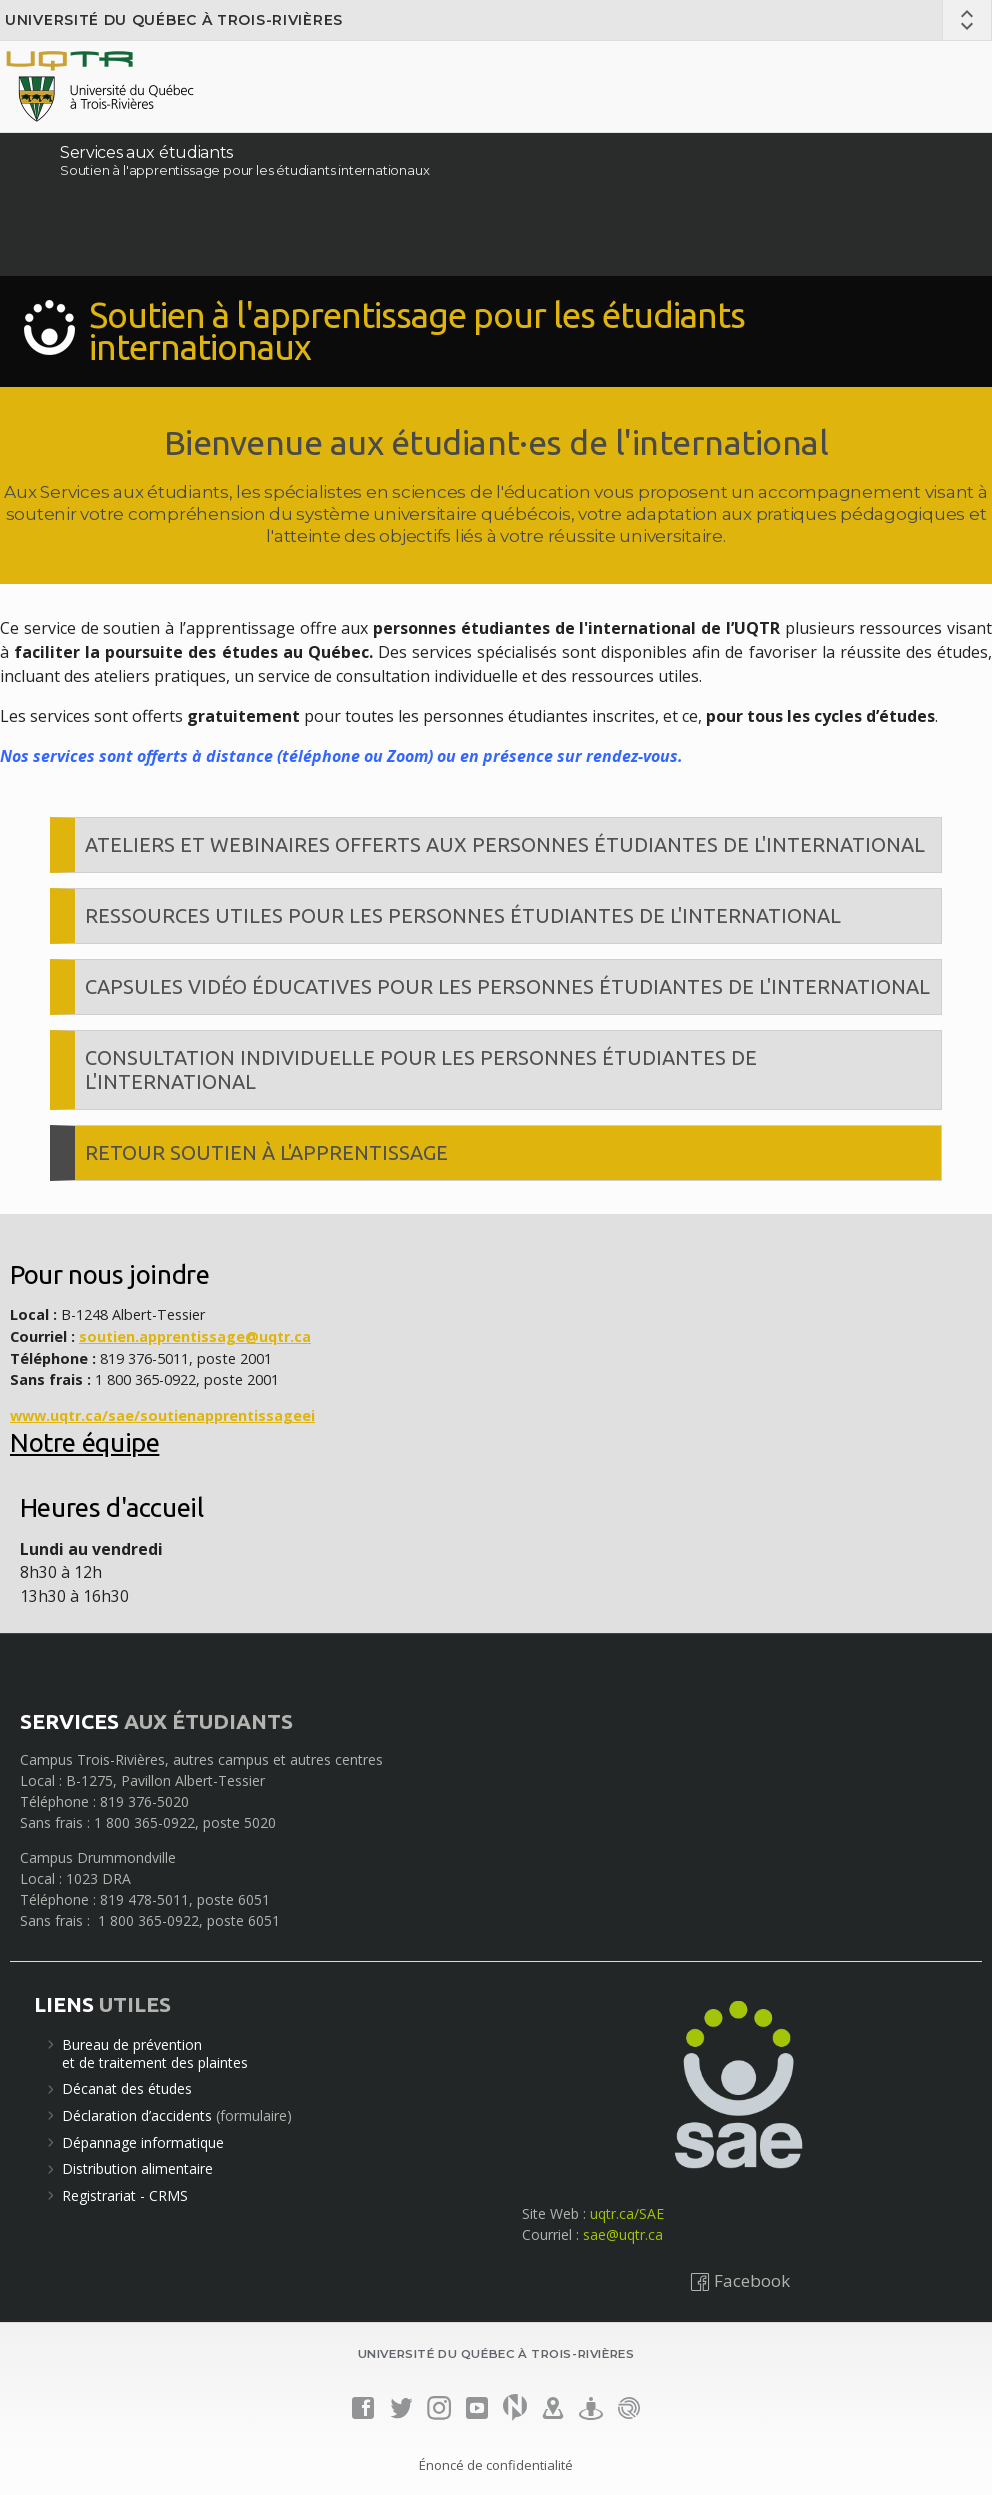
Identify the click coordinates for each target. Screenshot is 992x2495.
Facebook (740, 2280)
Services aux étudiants (146, 152)
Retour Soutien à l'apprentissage (266, 1152)
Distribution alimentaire (137, 2168)
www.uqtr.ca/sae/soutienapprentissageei (162, 1415)
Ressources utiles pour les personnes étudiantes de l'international (463, 915)
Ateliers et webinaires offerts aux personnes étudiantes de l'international (505, 844)
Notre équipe (84, 1442)
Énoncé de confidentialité (496, 2465)
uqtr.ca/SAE (627, 2213)
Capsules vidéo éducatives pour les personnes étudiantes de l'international (507, 986)
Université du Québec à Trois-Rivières (174, 20)
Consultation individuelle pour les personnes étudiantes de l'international (421, 1069)
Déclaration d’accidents (137, 2115)
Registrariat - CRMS (125, 2195)
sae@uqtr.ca (623, 2234)
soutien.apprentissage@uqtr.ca (195, 1336)
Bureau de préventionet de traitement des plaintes (155, 2053)
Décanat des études (127, 2088)
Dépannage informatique (143, 2142)
